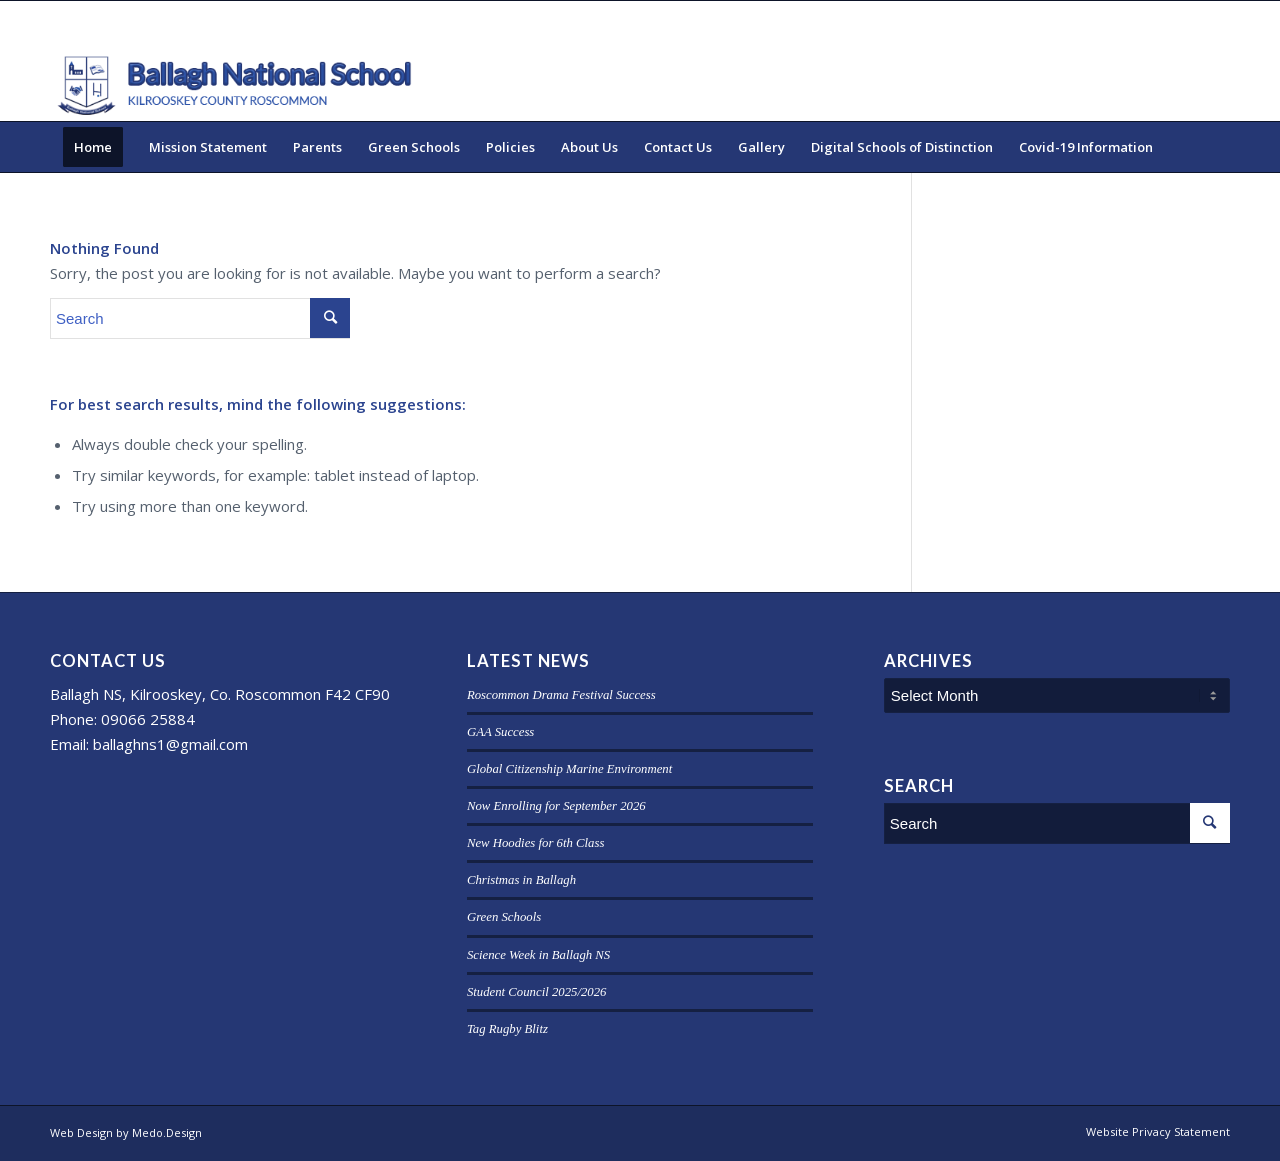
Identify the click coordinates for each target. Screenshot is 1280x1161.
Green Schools (504, 917)
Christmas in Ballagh (521, 880)
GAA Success (500, 732)
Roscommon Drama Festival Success (561, 695)
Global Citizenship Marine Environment (569, 769)
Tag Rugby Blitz (507, 1029)
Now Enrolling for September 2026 (556, 806)
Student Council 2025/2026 (537, 992)
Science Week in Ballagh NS (538, 955)
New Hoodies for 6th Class (535, 843)
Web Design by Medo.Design (126, 1132)
